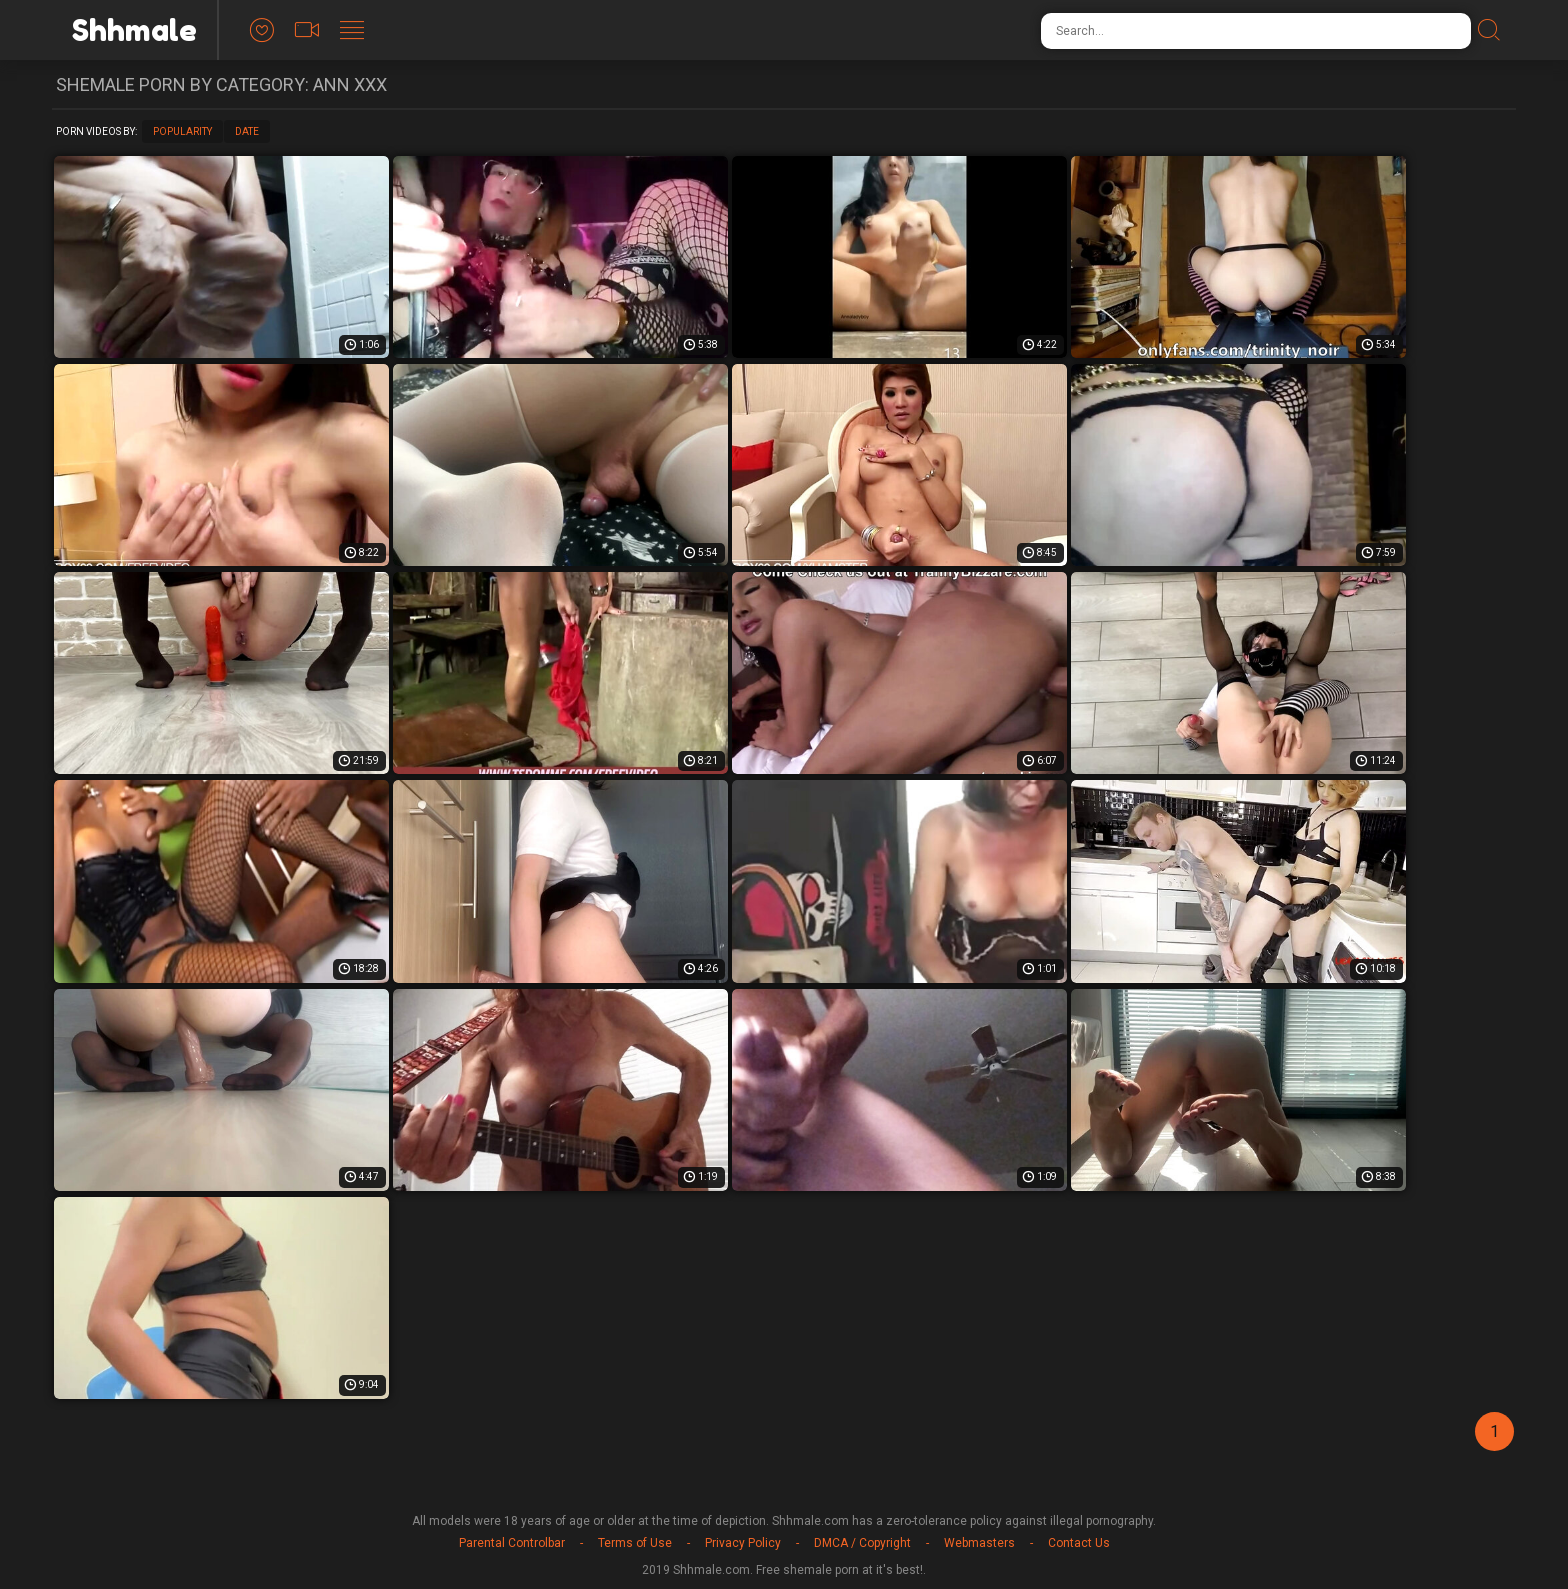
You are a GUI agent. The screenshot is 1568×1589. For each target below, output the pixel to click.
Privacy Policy (743, 1543)
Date (247, 131)
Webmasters (979, 1543)
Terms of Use (635, 1543)
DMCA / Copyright (862, 1543)
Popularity (182, 131)
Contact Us (1079, 1543)
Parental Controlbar (512, 1543)
